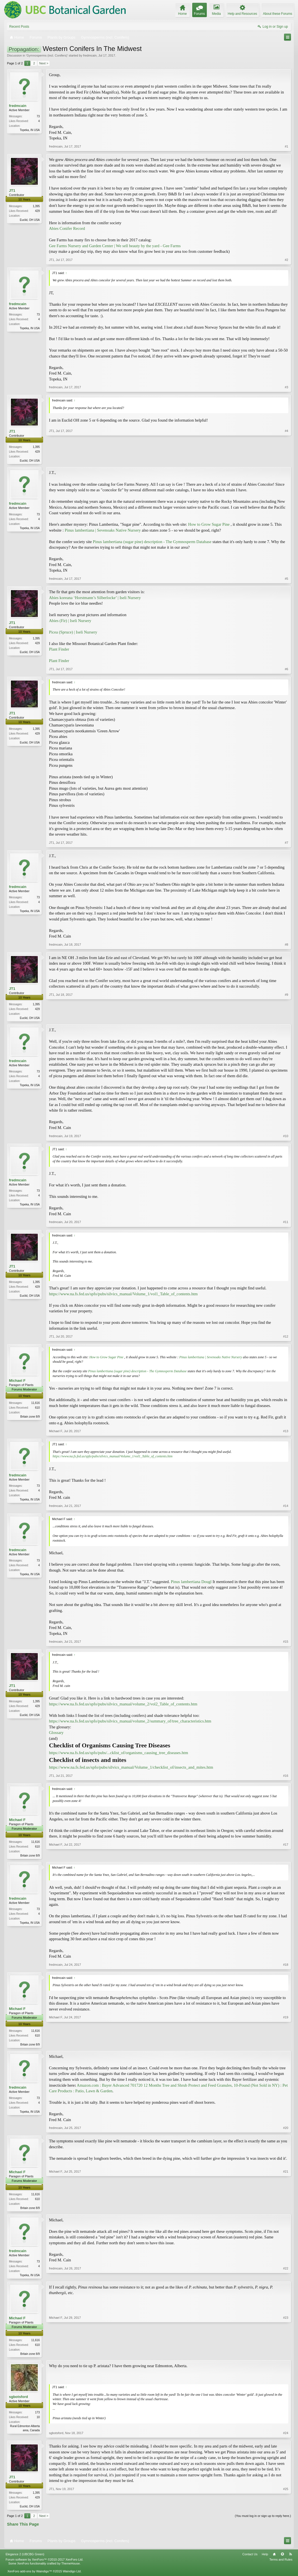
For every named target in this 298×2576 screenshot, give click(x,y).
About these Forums (277, 14)
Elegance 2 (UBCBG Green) (25, 2558)
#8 (286, 945)
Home (274, 2558)
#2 (286, 259)
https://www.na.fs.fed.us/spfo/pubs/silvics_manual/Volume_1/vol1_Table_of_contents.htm (123, 1294)
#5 (286, 579)
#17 (285, 1855)
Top (282, 2558)
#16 (285, 1776)
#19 (285, 2045)
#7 (286, 843)
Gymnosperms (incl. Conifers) (47, 55)
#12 (285, 1337)
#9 (286, 1018)
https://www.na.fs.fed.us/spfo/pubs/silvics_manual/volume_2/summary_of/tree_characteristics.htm (130, 1722)
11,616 (35, 1403)
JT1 (12, 190)
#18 (285, 1966)
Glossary (56, 1733)
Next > (43, 63)
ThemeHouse (70, 2567)
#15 (285, 1642)
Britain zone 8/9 (30, 1417)
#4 (286, 460)
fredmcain (90, 55)
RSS (290, 2558)
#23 (285, 2356)
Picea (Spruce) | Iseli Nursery (73, 632)
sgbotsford (18, 2400)
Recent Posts (19, 27)
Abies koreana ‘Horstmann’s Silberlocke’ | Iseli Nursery (95, 598)
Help (265, 2558)
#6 (286, 669)
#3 (286, 387)
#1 (286, 146)
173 (37, 2415)
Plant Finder (59, 649)
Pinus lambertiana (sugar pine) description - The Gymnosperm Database (152, 542)
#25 (285, 2509)
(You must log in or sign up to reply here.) (263, 2519)
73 (38, 116)
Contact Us (249, 2558)
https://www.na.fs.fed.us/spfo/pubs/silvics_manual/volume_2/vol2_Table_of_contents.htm (123, 1705)
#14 (285, 1507)
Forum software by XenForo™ (44, 2563)
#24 (285, 2436)
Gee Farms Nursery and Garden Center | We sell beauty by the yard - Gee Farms (115, 246)
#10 (285, 1137)
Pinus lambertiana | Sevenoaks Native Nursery (103, 531)
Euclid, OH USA (30, 219)
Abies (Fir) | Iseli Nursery (70, 621)
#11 (285, 1223)
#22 (285, 2276)
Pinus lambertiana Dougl (191, 1583)
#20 (285, 2129)
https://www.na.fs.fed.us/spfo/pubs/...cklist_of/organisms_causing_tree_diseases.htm (118, 1754)
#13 (285, 1432)
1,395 (36, 206)
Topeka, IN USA (30, 130)
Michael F (17, 1382)
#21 (285, 2209)
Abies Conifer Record (67, 228)
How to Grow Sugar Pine (208, 525)
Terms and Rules (280, 2563)
